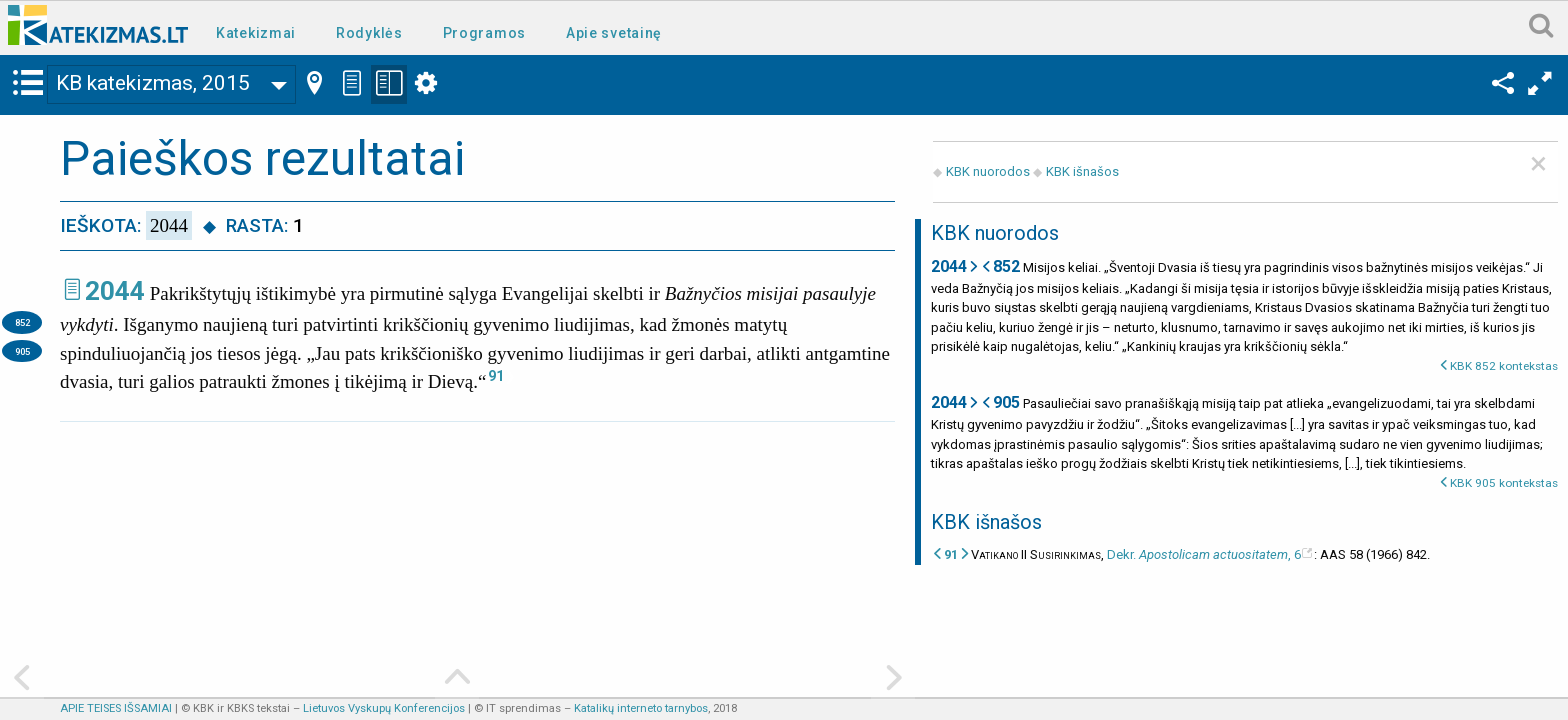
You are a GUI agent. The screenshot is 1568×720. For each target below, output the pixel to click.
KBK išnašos (1082, 171)
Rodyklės (369, 33)
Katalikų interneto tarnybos (641, 708)
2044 (115, 291)
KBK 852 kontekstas (1504, 366)
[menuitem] (260, 31)
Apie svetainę (614, 33)
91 (496, 376)
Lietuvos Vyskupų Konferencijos (384, 708)
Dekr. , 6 (1204, 554)
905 (22, 351)
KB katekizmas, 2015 (153, 83)
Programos (484, 33)
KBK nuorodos (988, 171)
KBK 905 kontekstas (1504, 483)
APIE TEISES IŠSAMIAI (116, 708)
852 (22, 322)
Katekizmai (256, 33)
